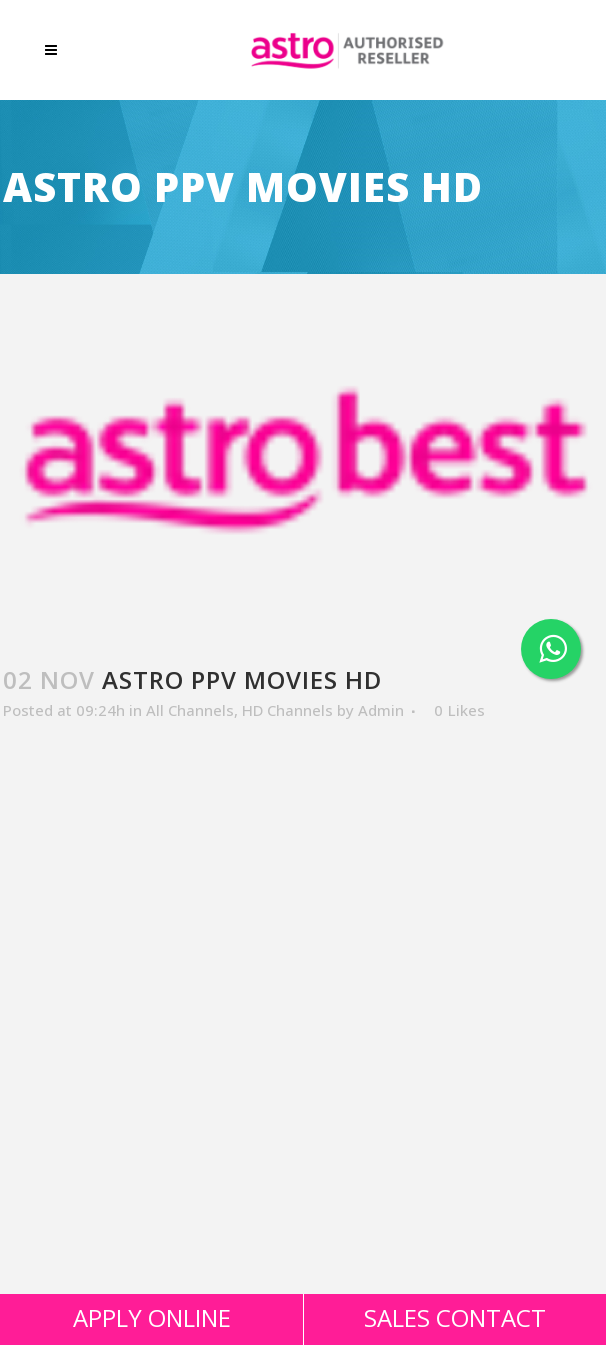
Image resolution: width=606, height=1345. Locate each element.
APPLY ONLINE (152, 1317)
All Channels (190, 710)
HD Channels (287, 710)
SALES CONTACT (455, 1317)
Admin (381, 710)
